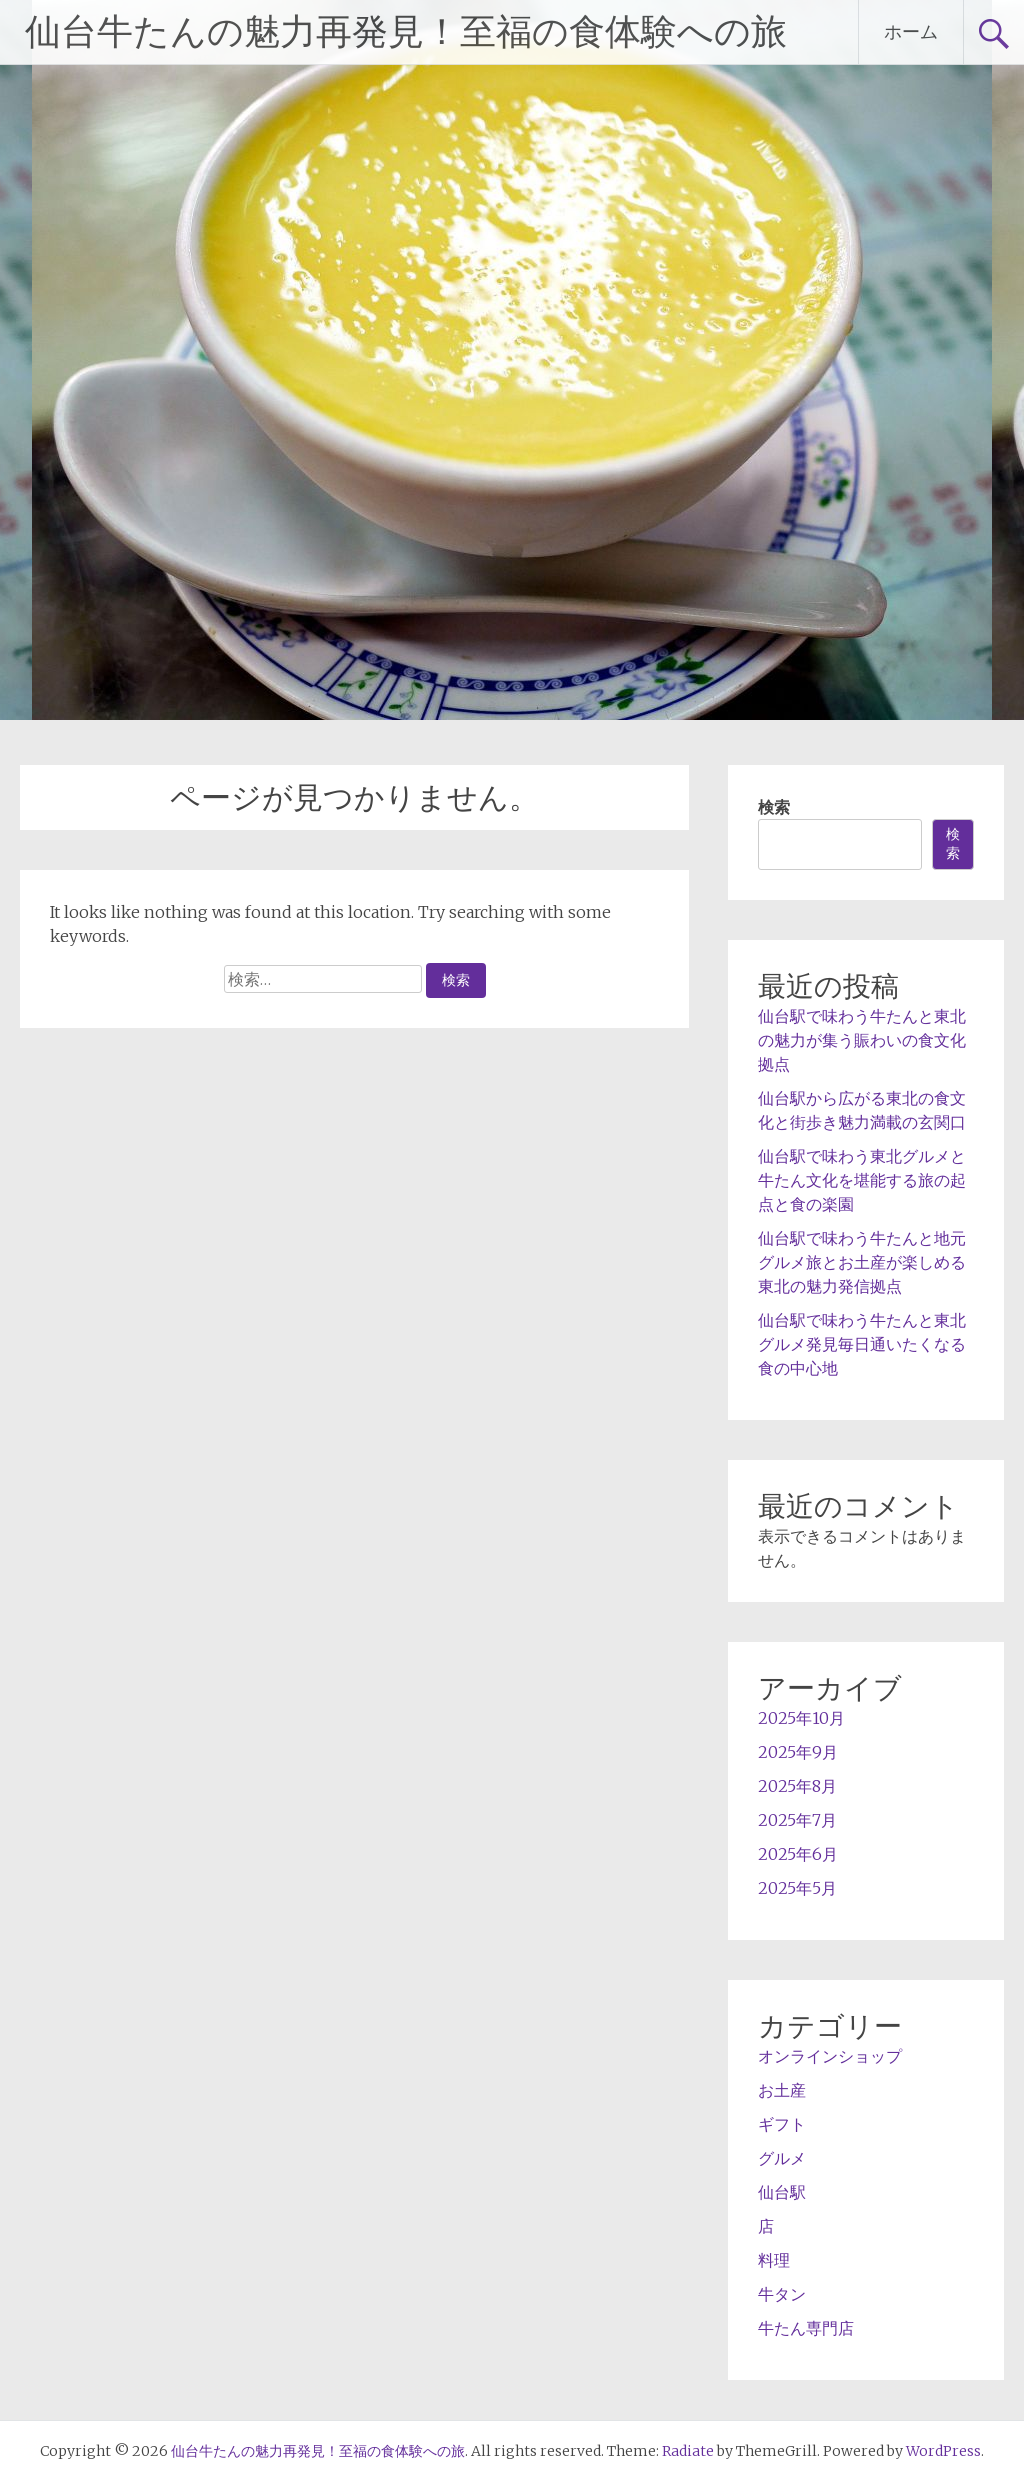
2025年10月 (801, 1718)
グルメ (782, 2158)
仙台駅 (782, 2192)
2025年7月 (797, 1820)
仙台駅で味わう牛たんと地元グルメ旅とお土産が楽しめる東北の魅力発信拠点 (862, 1262)
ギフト (782, 2124)
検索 (774, 807)
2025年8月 (797, 1786)
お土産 (782, 2090)
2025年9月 (798, 1752)
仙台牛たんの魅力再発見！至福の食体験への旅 (406, 32)
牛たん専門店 (806, 2328)
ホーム (911, 31)
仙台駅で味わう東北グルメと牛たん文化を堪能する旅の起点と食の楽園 (862, 1180)
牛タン (782, 2294)
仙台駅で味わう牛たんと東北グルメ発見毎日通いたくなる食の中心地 (862, 1344)
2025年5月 (797, 1888)
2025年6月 (798, 1854)
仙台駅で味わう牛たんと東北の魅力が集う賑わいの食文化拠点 (862, 1040)
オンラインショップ (830, 2056)
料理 (774, 2260)
